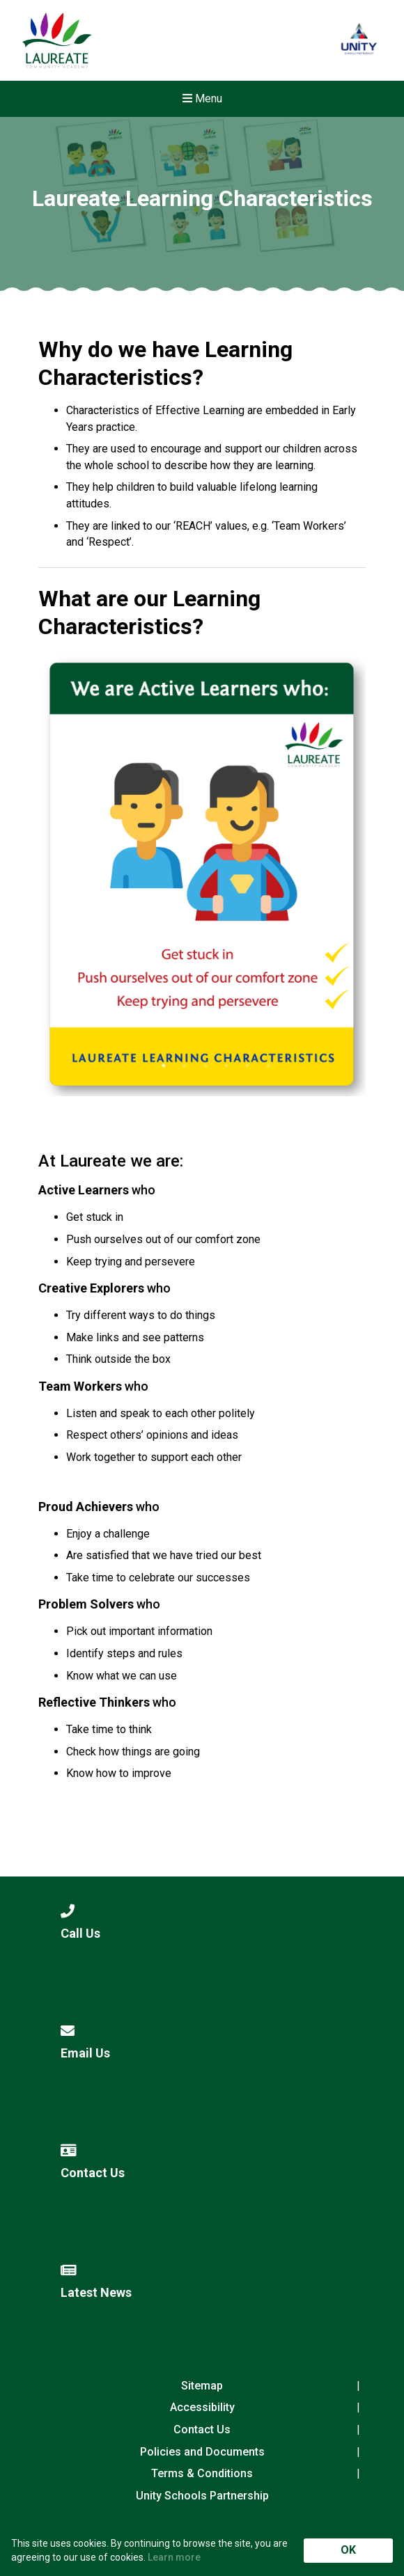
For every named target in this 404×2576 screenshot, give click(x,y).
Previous (80, 880)
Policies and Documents (202, 2451)
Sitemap (202, 2385)
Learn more (174, 2557)
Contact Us (202, 2429)
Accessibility (202, 2407)
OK (348, 2550)
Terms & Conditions (202, 2473)
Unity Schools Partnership (202, 2495)
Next (324, 880)
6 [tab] (268, 1066)
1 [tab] (164, 1066)
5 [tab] (247, 1066)
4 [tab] (226, 1066)
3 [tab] (205, 1066)
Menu (202, 98)
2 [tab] (185, 1066)
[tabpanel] (202, 873)
